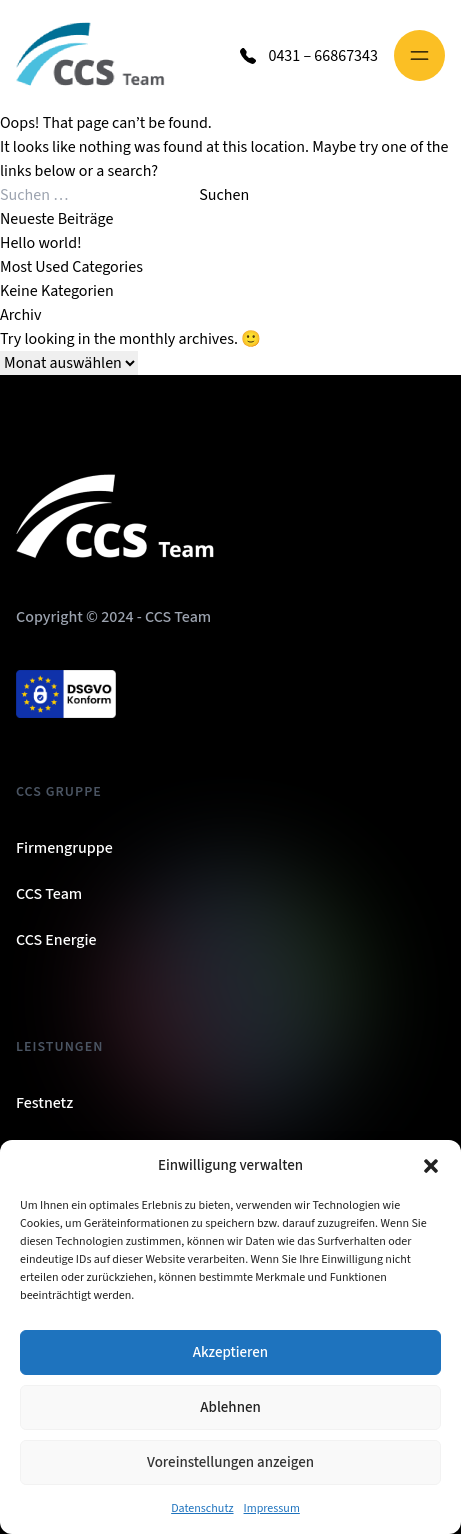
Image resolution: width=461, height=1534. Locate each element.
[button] (431, 1166)
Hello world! (41, 243)
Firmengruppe (64, 848)
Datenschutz (202, 1508)
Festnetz (44, 1103)
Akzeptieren (230, 1352)
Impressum (272, 1508)
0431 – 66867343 (323, 56)
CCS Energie (56, 940)
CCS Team (49, 894)
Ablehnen (230, 1407)
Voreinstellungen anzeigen (230, 1462)
